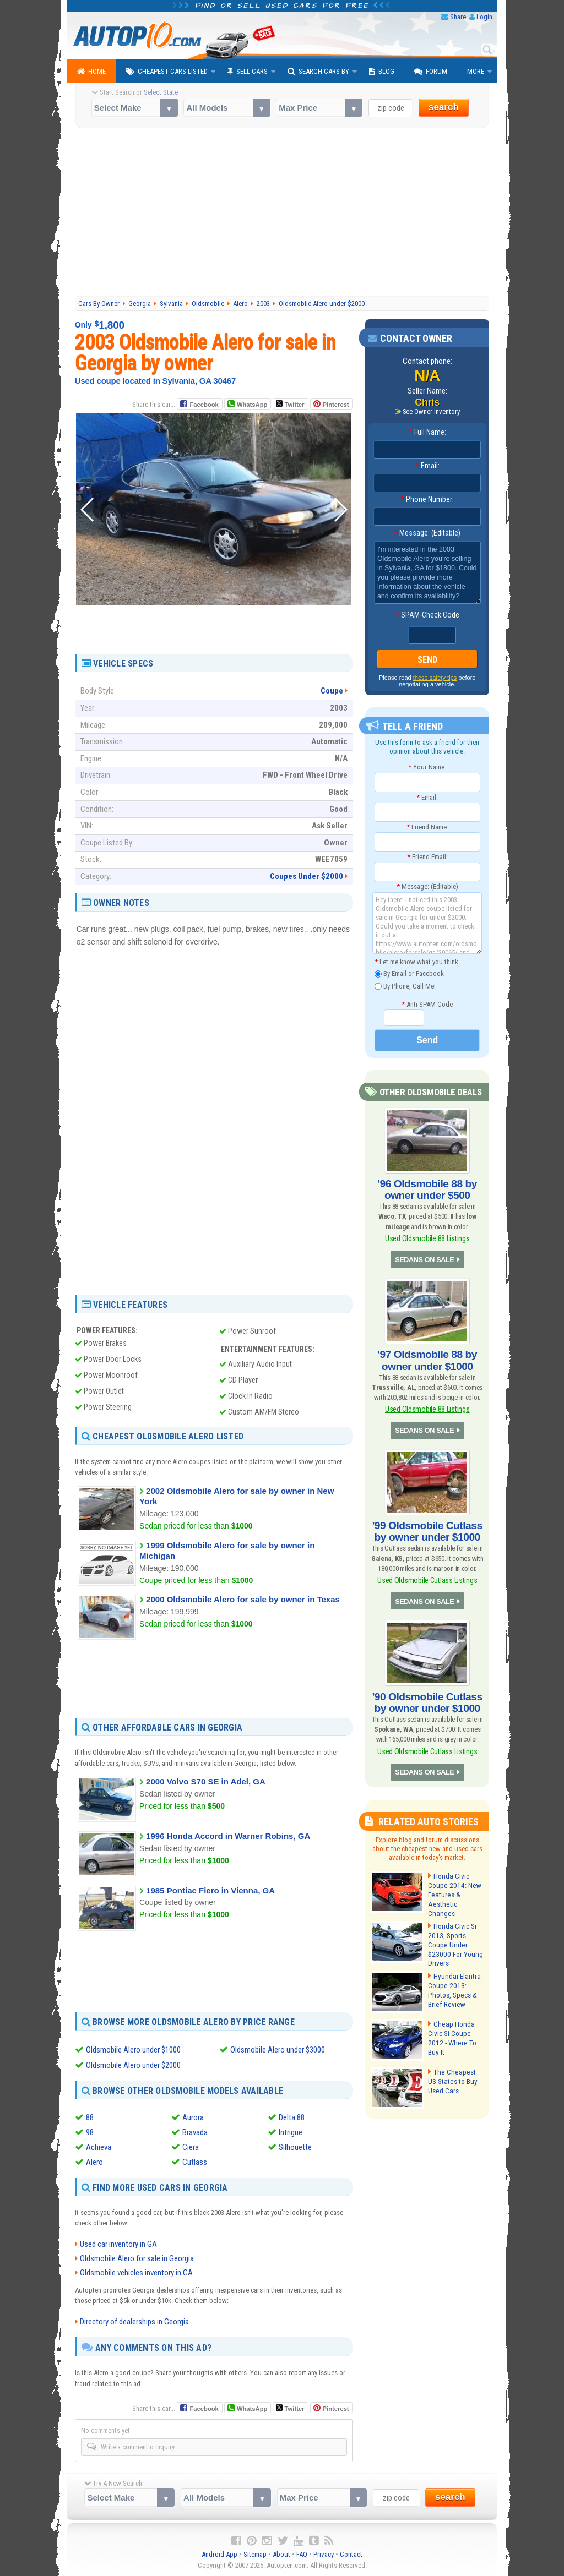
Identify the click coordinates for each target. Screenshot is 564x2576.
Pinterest (336, 404)
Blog (381, 71)
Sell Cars (247, 71)
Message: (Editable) (427, 533)
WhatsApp (252, 404)
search (444, 107)
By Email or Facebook (409, 973)
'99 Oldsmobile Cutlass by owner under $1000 (427, 1525)
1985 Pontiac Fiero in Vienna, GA (210, 1890)
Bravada (195, 2132)
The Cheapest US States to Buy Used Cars (455, 2067)
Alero (94, 2162)
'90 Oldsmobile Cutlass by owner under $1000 (427, 1693)
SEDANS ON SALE (425, 1256)
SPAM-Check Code (427, 615)
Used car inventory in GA (118, 2244)
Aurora (193, 2117)
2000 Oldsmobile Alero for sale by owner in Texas (243, 1599)
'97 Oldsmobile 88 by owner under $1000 (427, 1356)
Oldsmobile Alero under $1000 (133, 2049)
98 (90, 2132)
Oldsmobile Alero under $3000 (277, 2049)
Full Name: (427, 432)
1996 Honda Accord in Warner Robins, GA (228, 1836)
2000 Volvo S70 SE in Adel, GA (205, 1781)
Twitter (290, 404)
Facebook (204, 404)
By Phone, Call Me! (405, 986)
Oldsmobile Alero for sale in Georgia (137, 2258)
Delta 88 (292, 2117)
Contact (351, 2554)
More (475, 71)
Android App (219, 2554)
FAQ (301, 2554)
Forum (430, 71)
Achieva (98, 2147)
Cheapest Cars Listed (167, 71)
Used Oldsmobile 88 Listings (427, 1236)
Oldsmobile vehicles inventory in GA (136, 2273)
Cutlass (194, 2162)
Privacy (323, 2554)
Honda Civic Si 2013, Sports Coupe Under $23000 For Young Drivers (454, 1930)
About (281, 2554)
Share (458, 17)
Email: (427, 466)
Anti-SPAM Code (427, 1004)
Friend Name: (427, 826)
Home (91, 71)
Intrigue (290, 2132)
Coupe (332, 691)
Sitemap (255, 2554)
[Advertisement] (282, 214)
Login (484, 17)
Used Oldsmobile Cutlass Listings (427, 1572)
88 (90, 2117)
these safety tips (435, 677)
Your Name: (427, 767)
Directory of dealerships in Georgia (134, 2322)
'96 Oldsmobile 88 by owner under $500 (427, 1188)
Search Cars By (318, 71)
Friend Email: (427, 857)
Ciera (190, 2147)
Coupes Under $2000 (306, 876)
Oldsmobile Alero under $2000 (133, 2065)
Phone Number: (427, 499)
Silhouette (295, 2147)
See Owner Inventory (431, 412)
